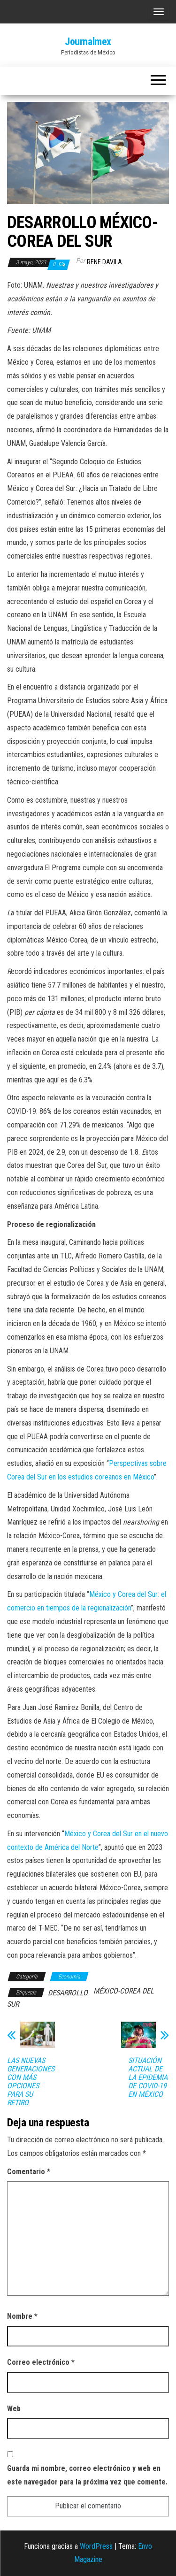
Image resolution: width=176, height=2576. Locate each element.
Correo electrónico (41, 2362)
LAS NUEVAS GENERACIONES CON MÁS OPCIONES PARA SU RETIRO (30, 2081)
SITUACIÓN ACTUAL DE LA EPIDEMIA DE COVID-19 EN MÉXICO (148, 2077)
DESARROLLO (68, 1992)
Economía (69, 1976)
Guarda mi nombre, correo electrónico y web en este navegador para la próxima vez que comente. (87, 2475)
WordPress (96, 2546)
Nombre (22, 2316)
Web (14, 2408)
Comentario (28, 2171)
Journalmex (88, 41)
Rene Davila (104, 262)
